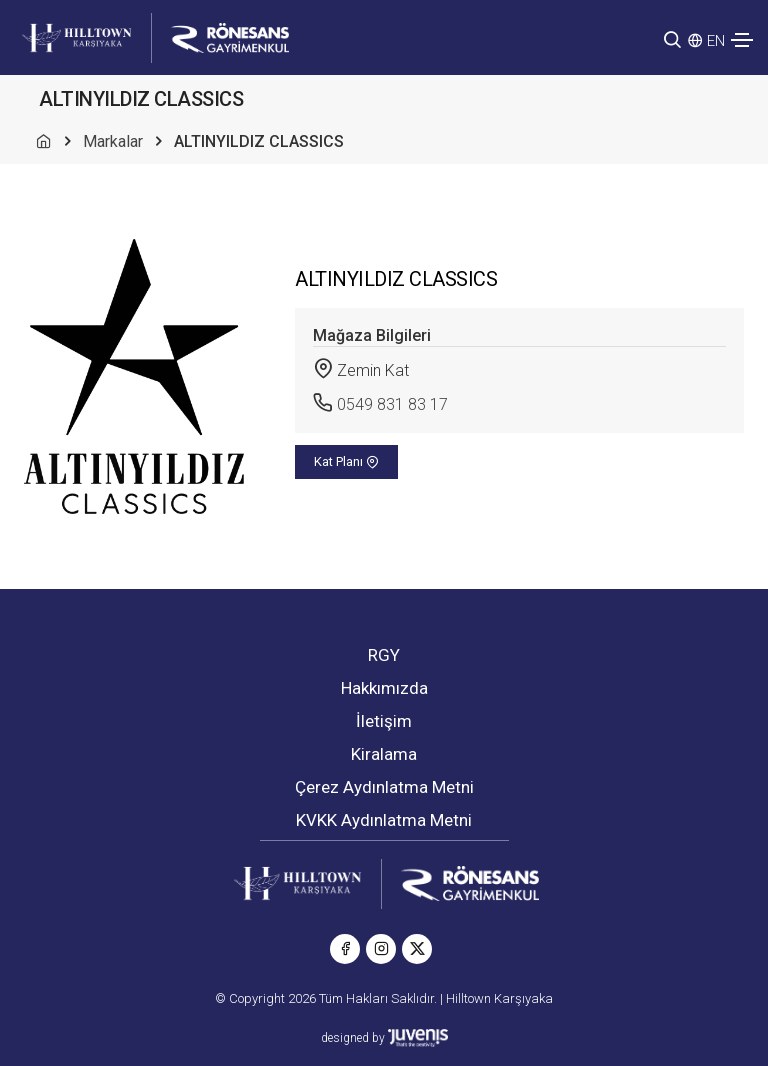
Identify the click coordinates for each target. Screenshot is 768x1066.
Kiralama (384, 754)
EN (716, 41)
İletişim (384, 721)
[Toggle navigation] (742, 40)
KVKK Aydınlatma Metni (384, 820)
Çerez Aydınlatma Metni (384, 787)
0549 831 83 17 (392, 404)
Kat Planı (346, 461)
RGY (384, 655)
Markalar (113, 141)
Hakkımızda (384, 688)
